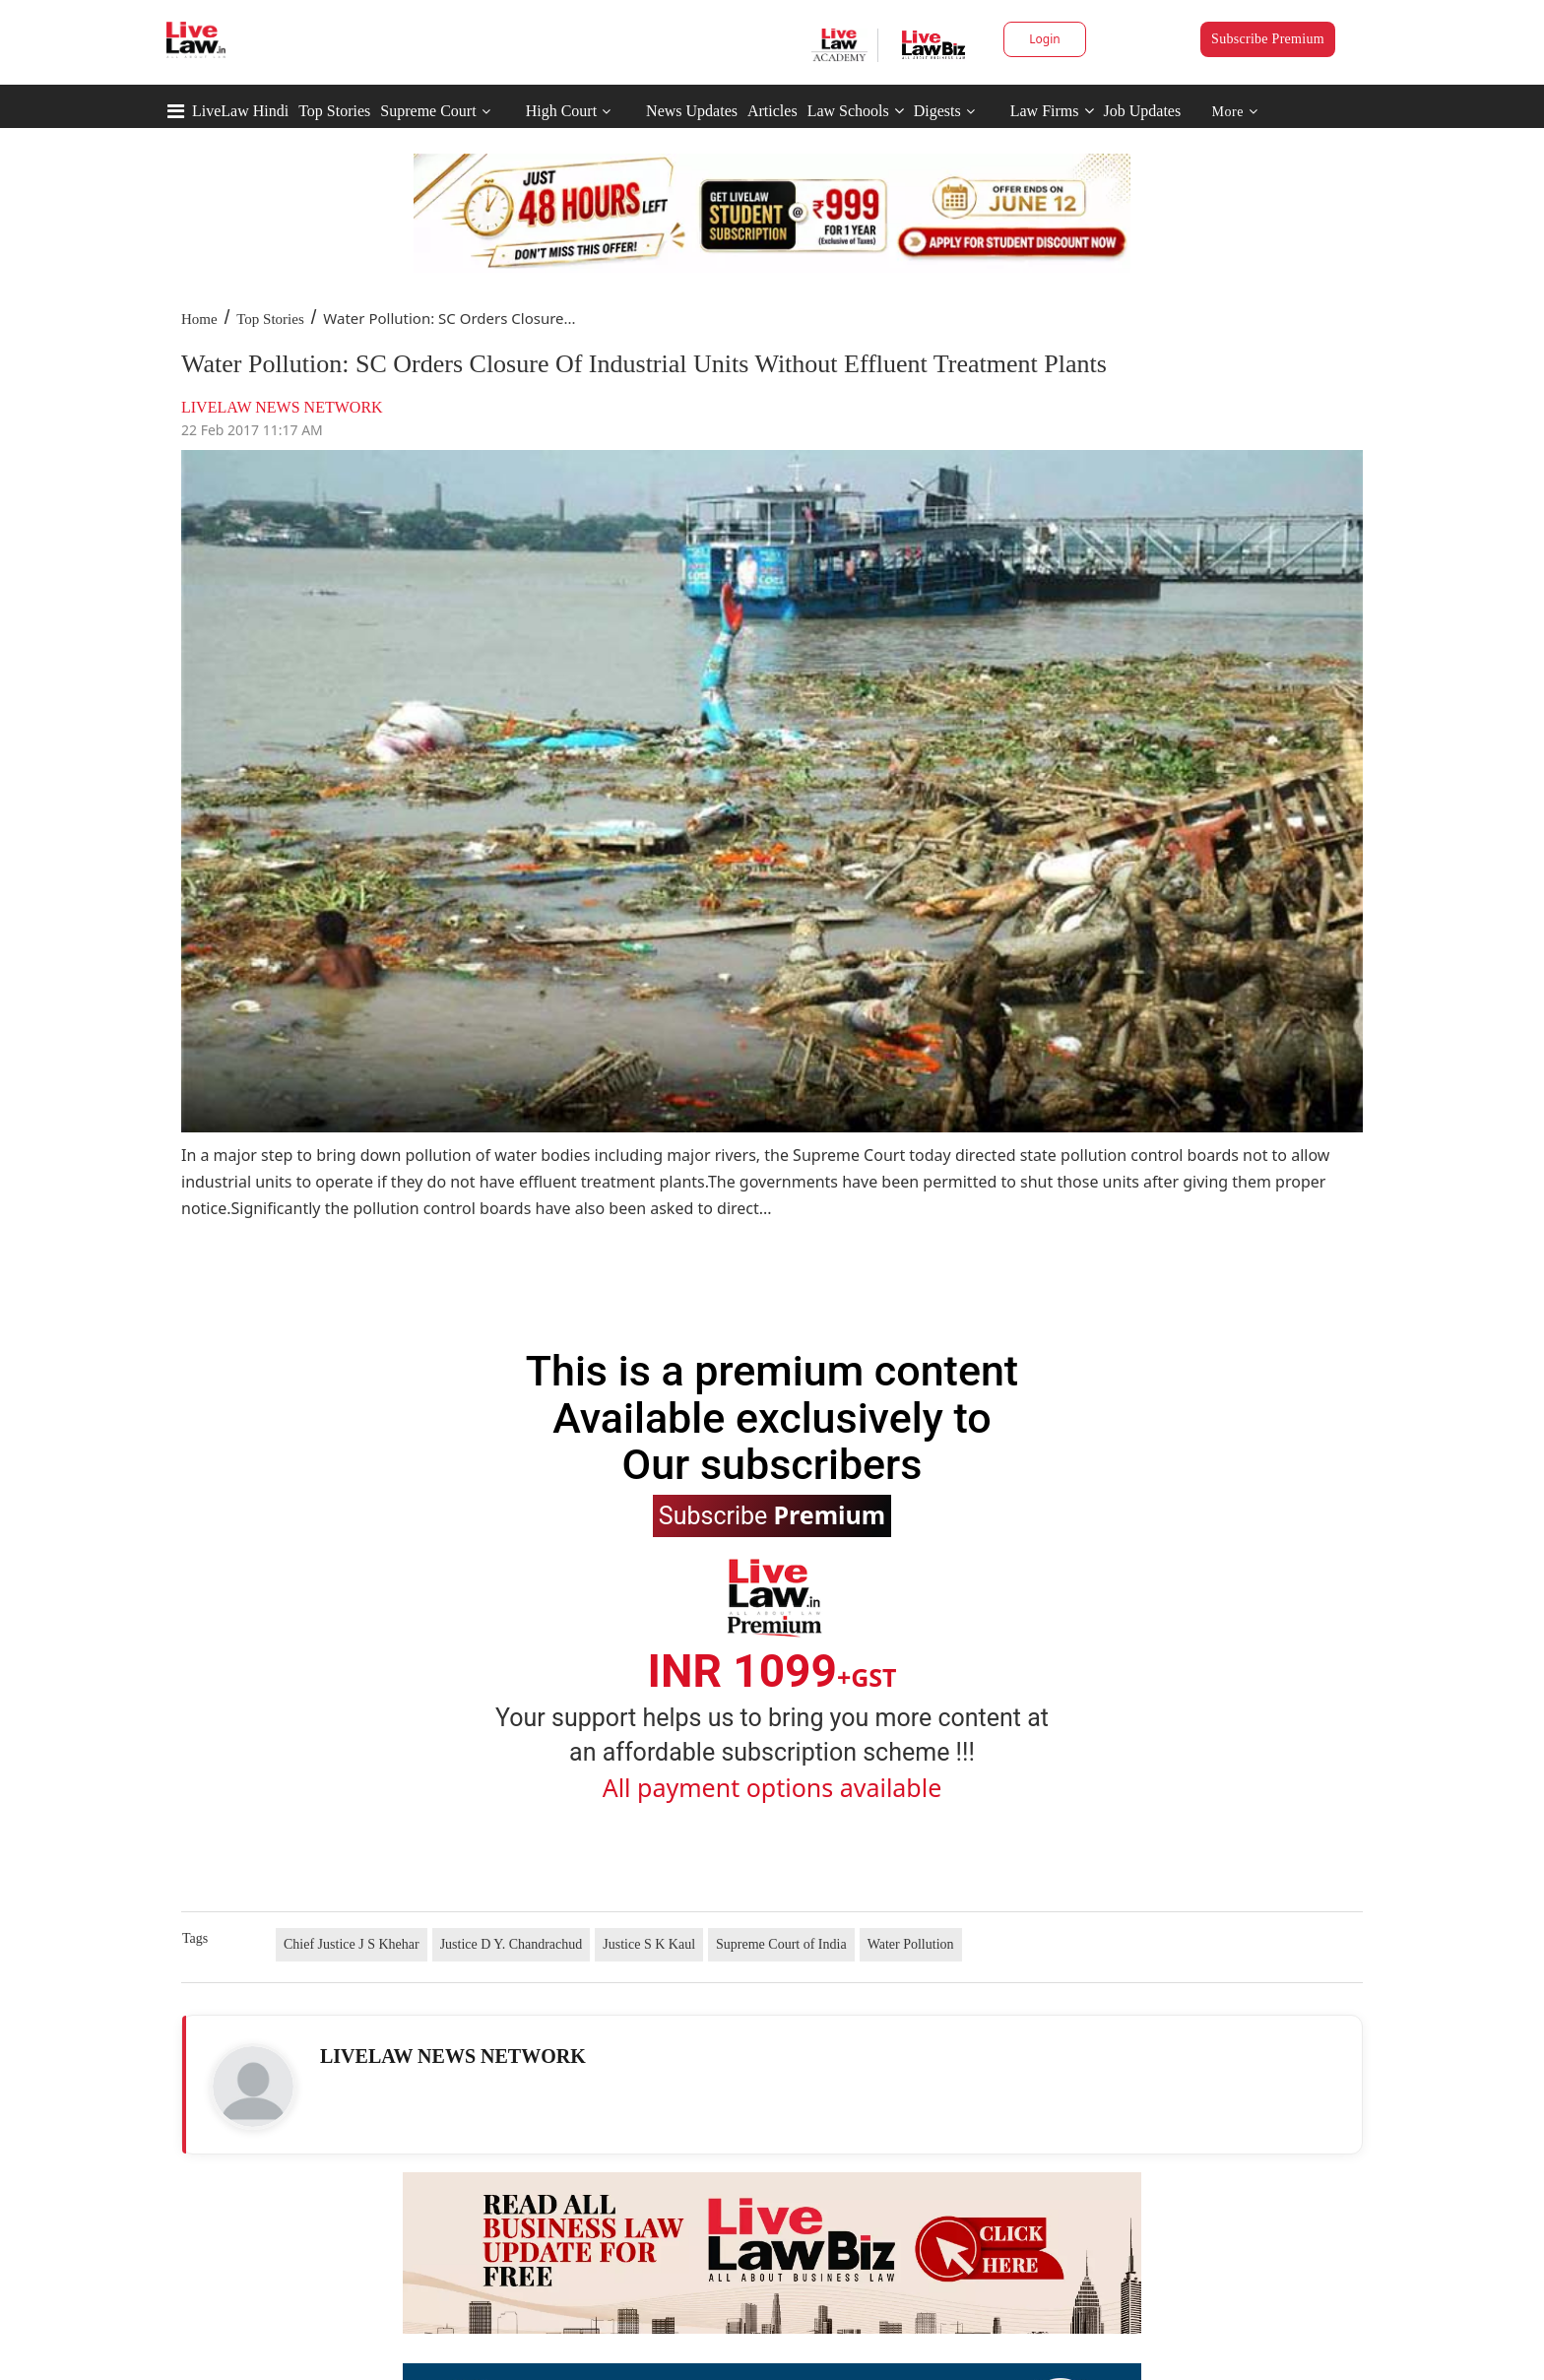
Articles (772, 110)
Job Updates (1143, 110)
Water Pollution (911, 1944)
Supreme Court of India (781, 1944)
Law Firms (1052, 110)
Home (199, 319)
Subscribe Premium (1267, 39)
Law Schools (855, 110)
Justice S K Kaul (649, 1944)
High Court (561, 110)
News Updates (692, 110)
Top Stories (334, 110)
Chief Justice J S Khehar (351, 1944)
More (1235, 111)
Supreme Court (428, 110)
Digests (937, 110)
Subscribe (772, 1514)
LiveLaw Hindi (240, 110)
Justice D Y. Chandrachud (511, 1944)
